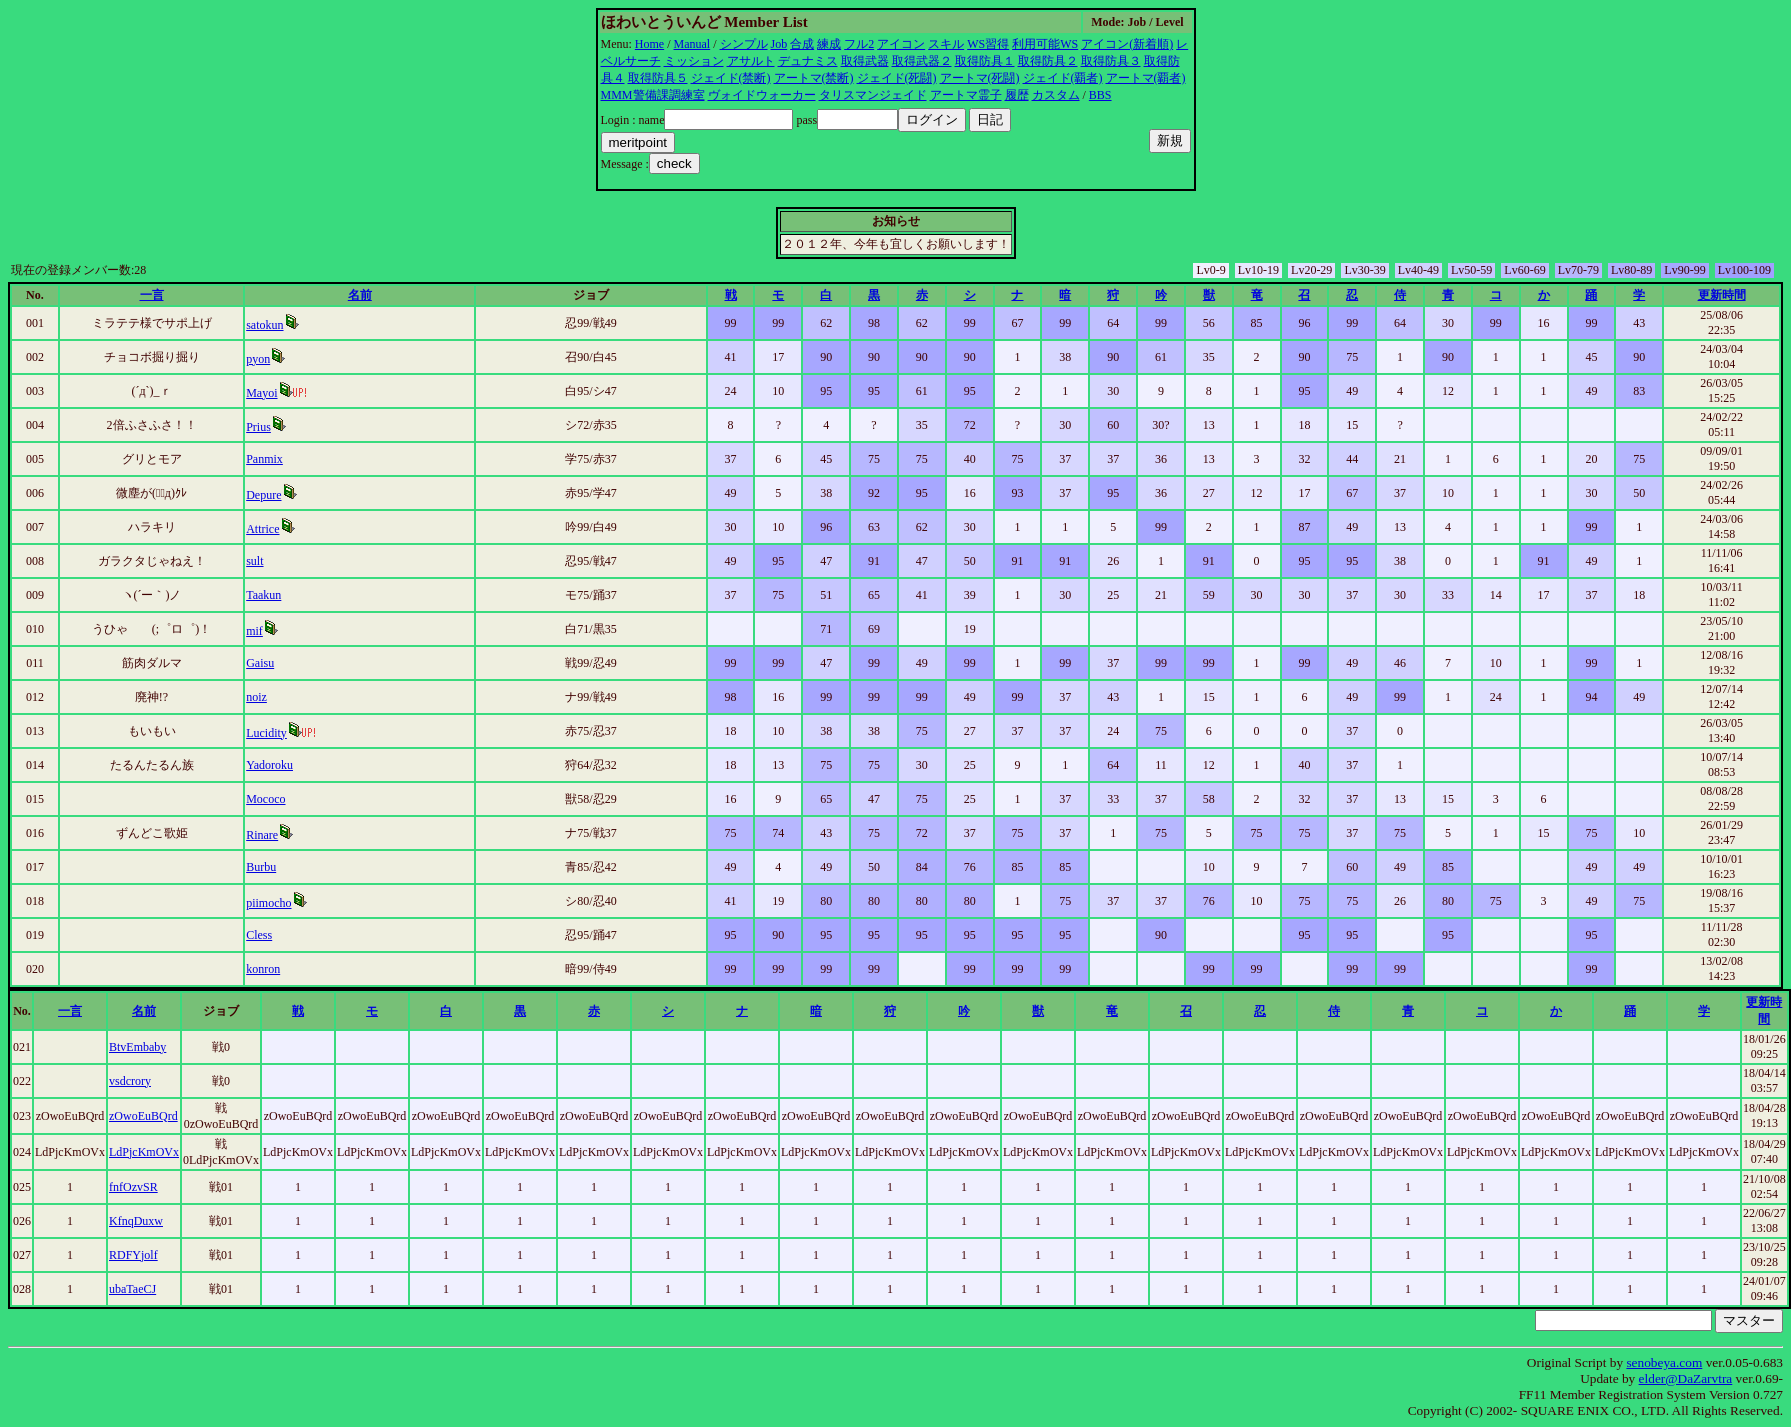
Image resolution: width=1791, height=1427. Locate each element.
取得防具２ (1048, 61)
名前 (360, 295)
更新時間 (1722, 295)
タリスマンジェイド (873, 95)
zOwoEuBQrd (143, 1116)
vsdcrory (130, 1081)
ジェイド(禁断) (731, 78)
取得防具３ (1111, 61)
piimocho (268, 903)
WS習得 (988, 44)
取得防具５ (658, 78)
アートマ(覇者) (1146, 78)
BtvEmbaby (137, 1047)
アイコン (901, 44)
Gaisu (260, 663)
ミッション (694, 61)
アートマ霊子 (966, 95)
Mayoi (261, 393)
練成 (829, 44)
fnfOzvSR (133, 1187)
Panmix (264, 459)
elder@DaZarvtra (1686, 1378)
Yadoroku (269, 765)
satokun (264, 325)
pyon (258, 359)
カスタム (1056, 95)
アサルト (751, 61)
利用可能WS (1045, 44)
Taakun (263, 595)
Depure (263, 495)
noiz (256, 697)
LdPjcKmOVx (144, 1152)
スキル (946, 44)
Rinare (262, 835)
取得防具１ (985, 61)
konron (263, 969)
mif (254, 631)
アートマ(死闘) (980, 78)
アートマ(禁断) (814, 78)
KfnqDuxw (136, 1221)
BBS (1100, 95)
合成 (802, 44)
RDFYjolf (133, 1255)
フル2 (859, 44)
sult (254, 561)
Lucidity (266, 733)
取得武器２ (922, 61)
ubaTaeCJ (132, 1289)
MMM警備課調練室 (653, 95)
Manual (692, 44)
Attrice (262, 529)
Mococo (265, 799)
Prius (258, 427)
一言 (152, 295)
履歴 (1017, 95)
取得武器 (865, 61)
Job (779, 44)
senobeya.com (1664, 1362)
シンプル (744, 44)
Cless (259, 935)
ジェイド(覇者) (1063, 78)
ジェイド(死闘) (897, 78)
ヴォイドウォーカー (762, 95)
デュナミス (808, 61)
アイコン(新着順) (1127, 44)
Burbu (261, 867)
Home (649, 44)
